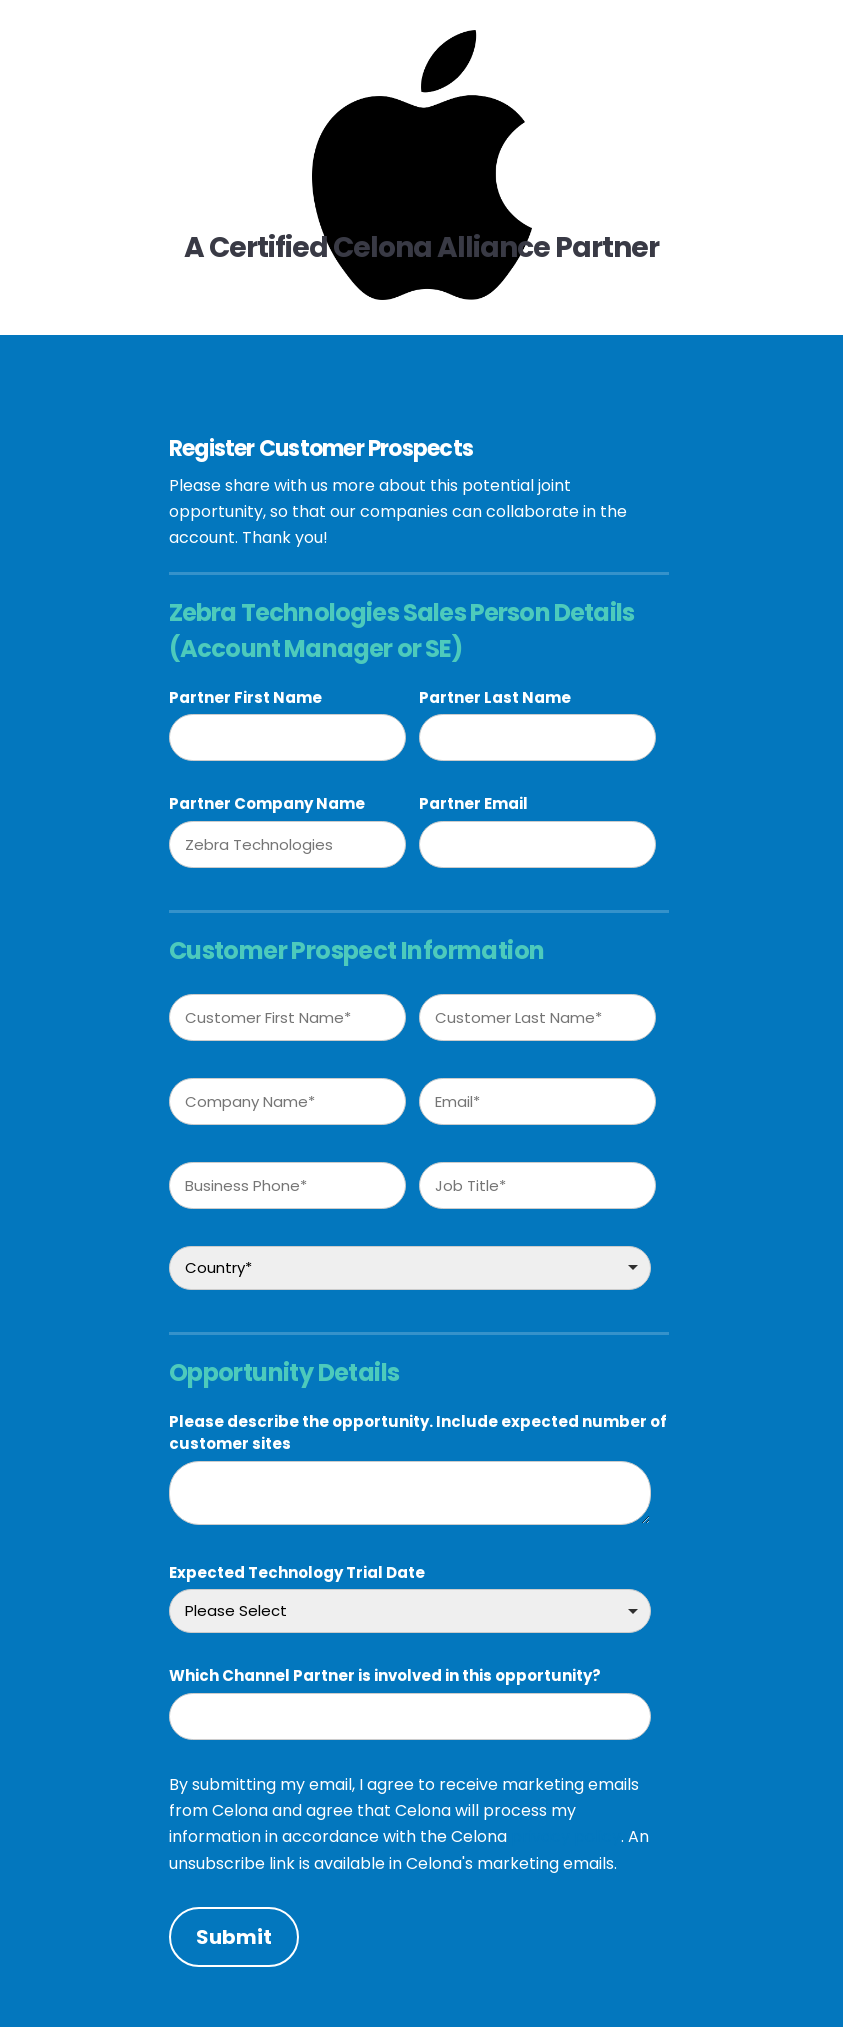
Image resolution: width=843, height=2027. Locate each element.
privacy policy (566, 1836)
